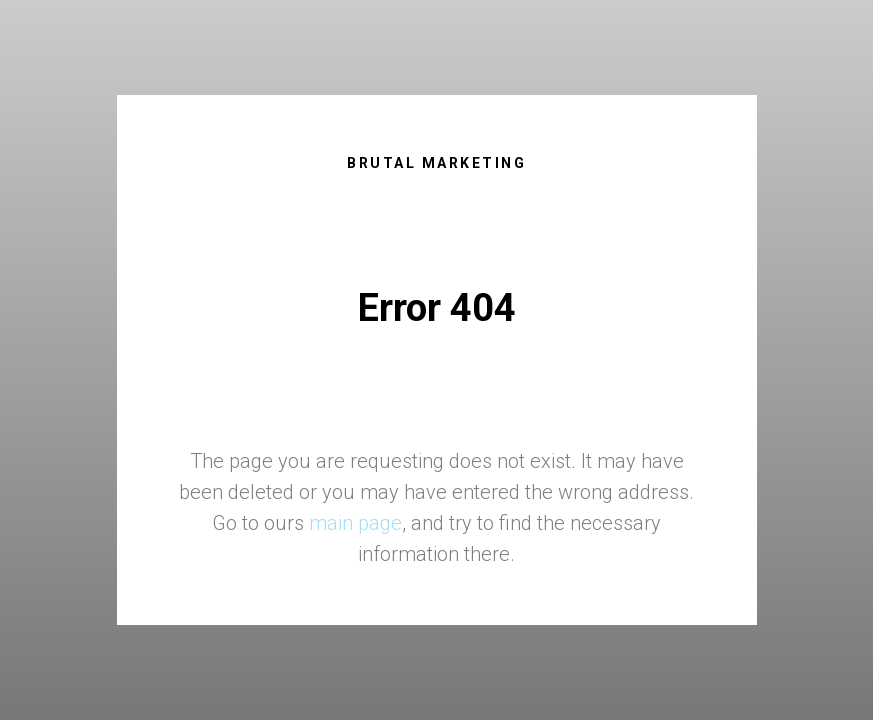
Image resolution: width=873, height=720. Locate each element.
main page (355, 523)
